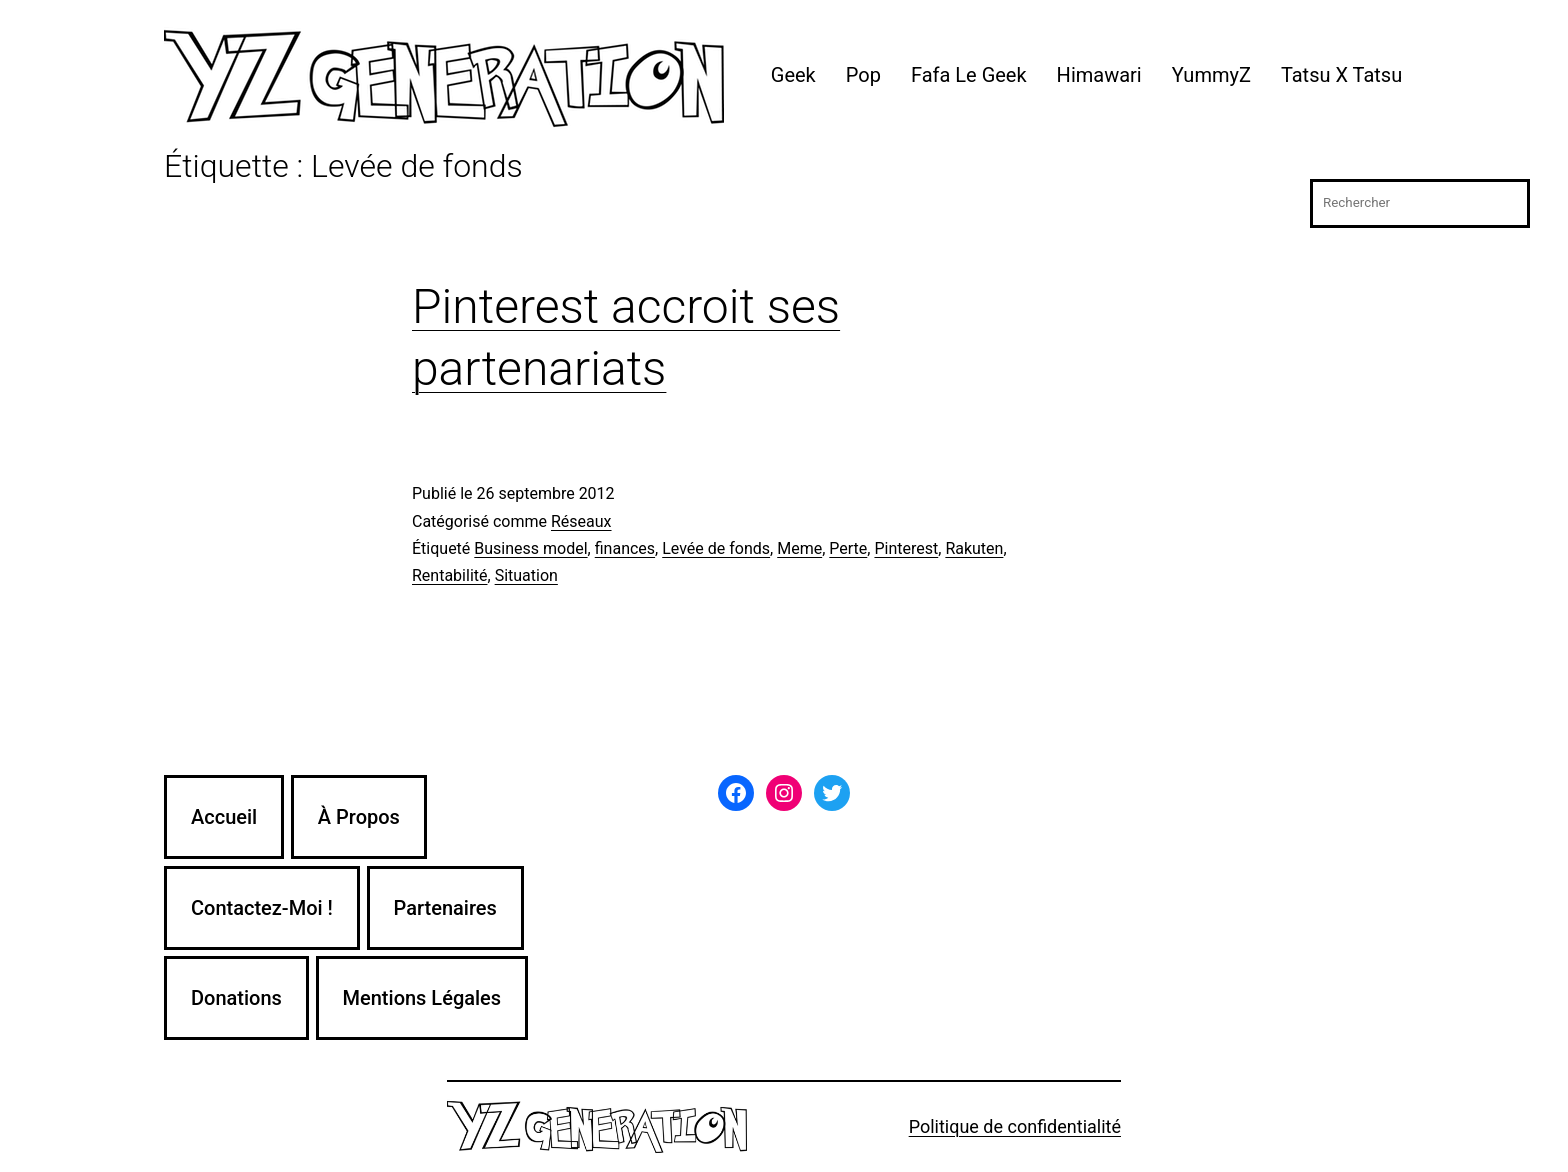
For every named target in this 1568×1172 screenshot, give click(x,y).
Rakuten (974, 548)
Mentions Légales (422, 998)
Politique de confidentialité (1015, 1126)
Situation (526, 575)
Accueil (224, 817)
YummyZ (1211, 75)
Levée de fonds (716, 548)
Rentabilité (450, 575)
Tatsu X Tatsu (1341, 75)
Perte (848, 548)
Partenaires (445, 908)
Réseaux (581, 521)
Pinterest (906, 548)
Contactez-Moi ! (262, 908)
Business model (530, 548)
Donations (236, 998)
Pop (863, 75)
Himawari (1099, 75)
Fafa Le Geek (969, 75)
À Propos (359, 817)
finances (625, 548)
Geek (793, 75)
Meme (799, 548)
